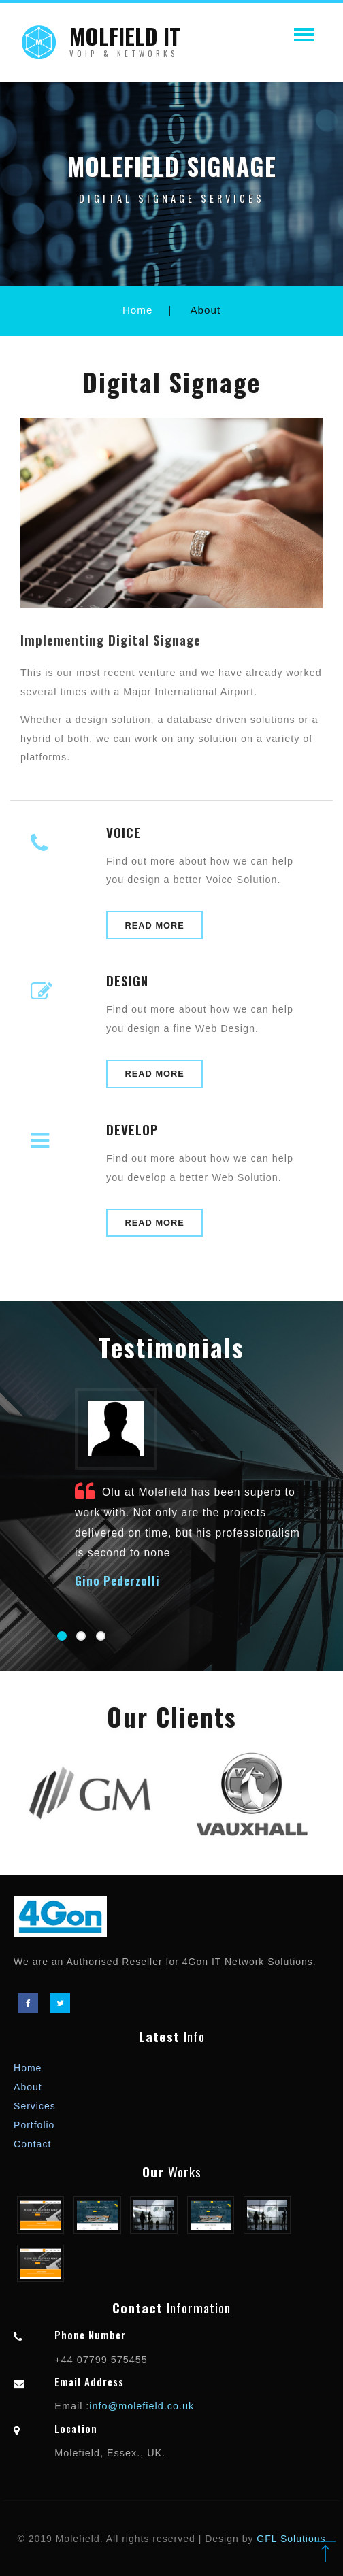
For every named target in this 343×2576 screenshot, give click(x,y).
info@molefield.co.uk (141, 2406)
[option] (91, 1795)
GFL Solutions (291, 2538)
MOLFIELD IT (124, 47)
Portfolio (34, 2125)
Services (35, 2106)
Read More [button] (154, 925)
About (28, 2086)
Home (137, 310)
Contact (32, 2144)
